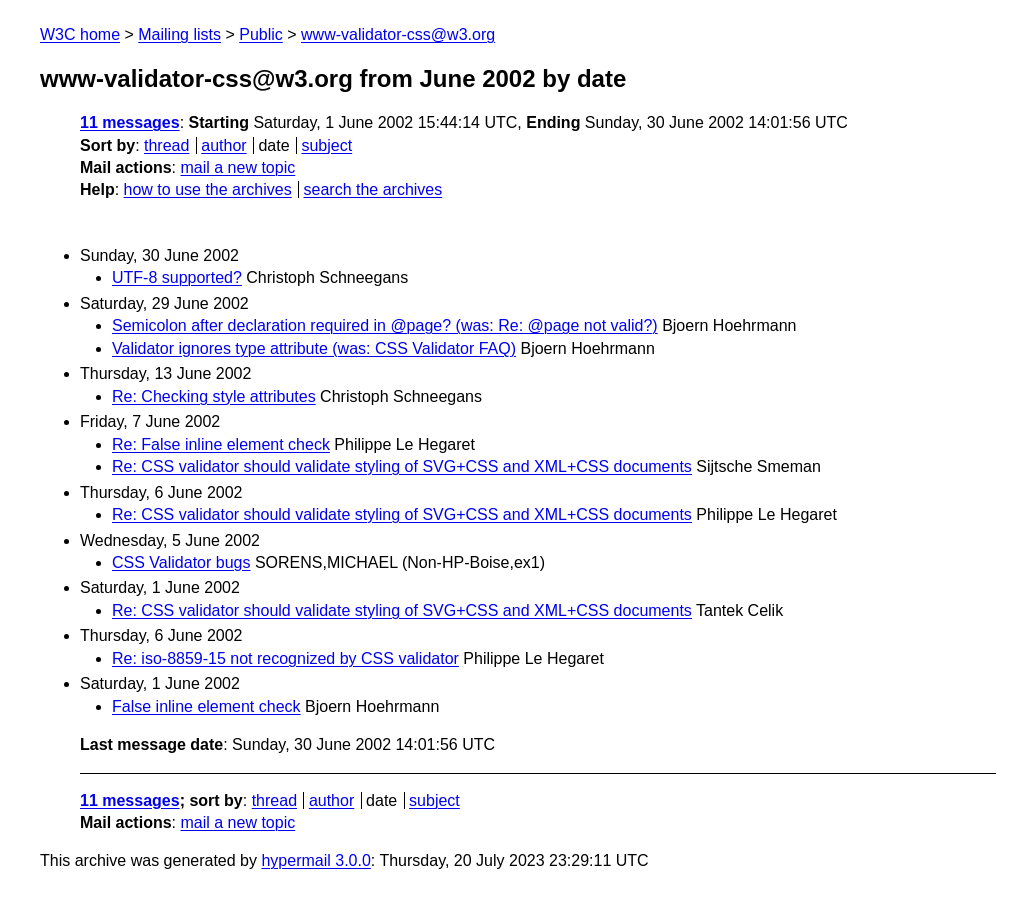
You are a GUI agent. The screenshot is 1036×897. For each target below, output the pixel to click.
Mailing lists (179, 34)
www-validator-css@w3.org (398, 34)
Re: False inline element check (221, 444)
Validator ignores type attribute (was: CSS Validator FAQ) (314, 348)
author (223, 145)
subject (326, 145)
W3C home (80, 34)
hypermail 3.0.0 (315, 860)
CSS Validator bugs (181, 562)
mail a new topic (237, 167)
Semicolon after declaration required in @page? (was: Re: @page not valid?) (385, 325)
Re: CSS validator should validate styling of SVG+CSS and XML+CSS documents (402, 466)
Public (261, 34)
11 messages (130, 122)
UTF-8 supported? (177, 277)
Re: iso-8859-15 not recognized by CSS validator (285, 658)
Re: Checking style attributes (214, 396)
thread (166, 145)
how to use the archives (208, 189)
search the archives (373, 189)
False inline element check (206, 706)
